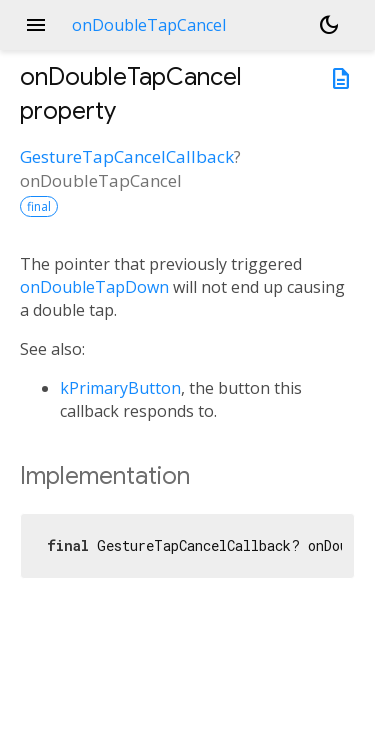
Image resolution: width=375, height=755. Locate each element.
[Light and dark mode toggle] (329, 25)
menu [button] (36, 25)
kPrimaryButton (120, 388)
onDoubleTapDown (94, 287)
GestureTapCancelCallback (127, 156)
